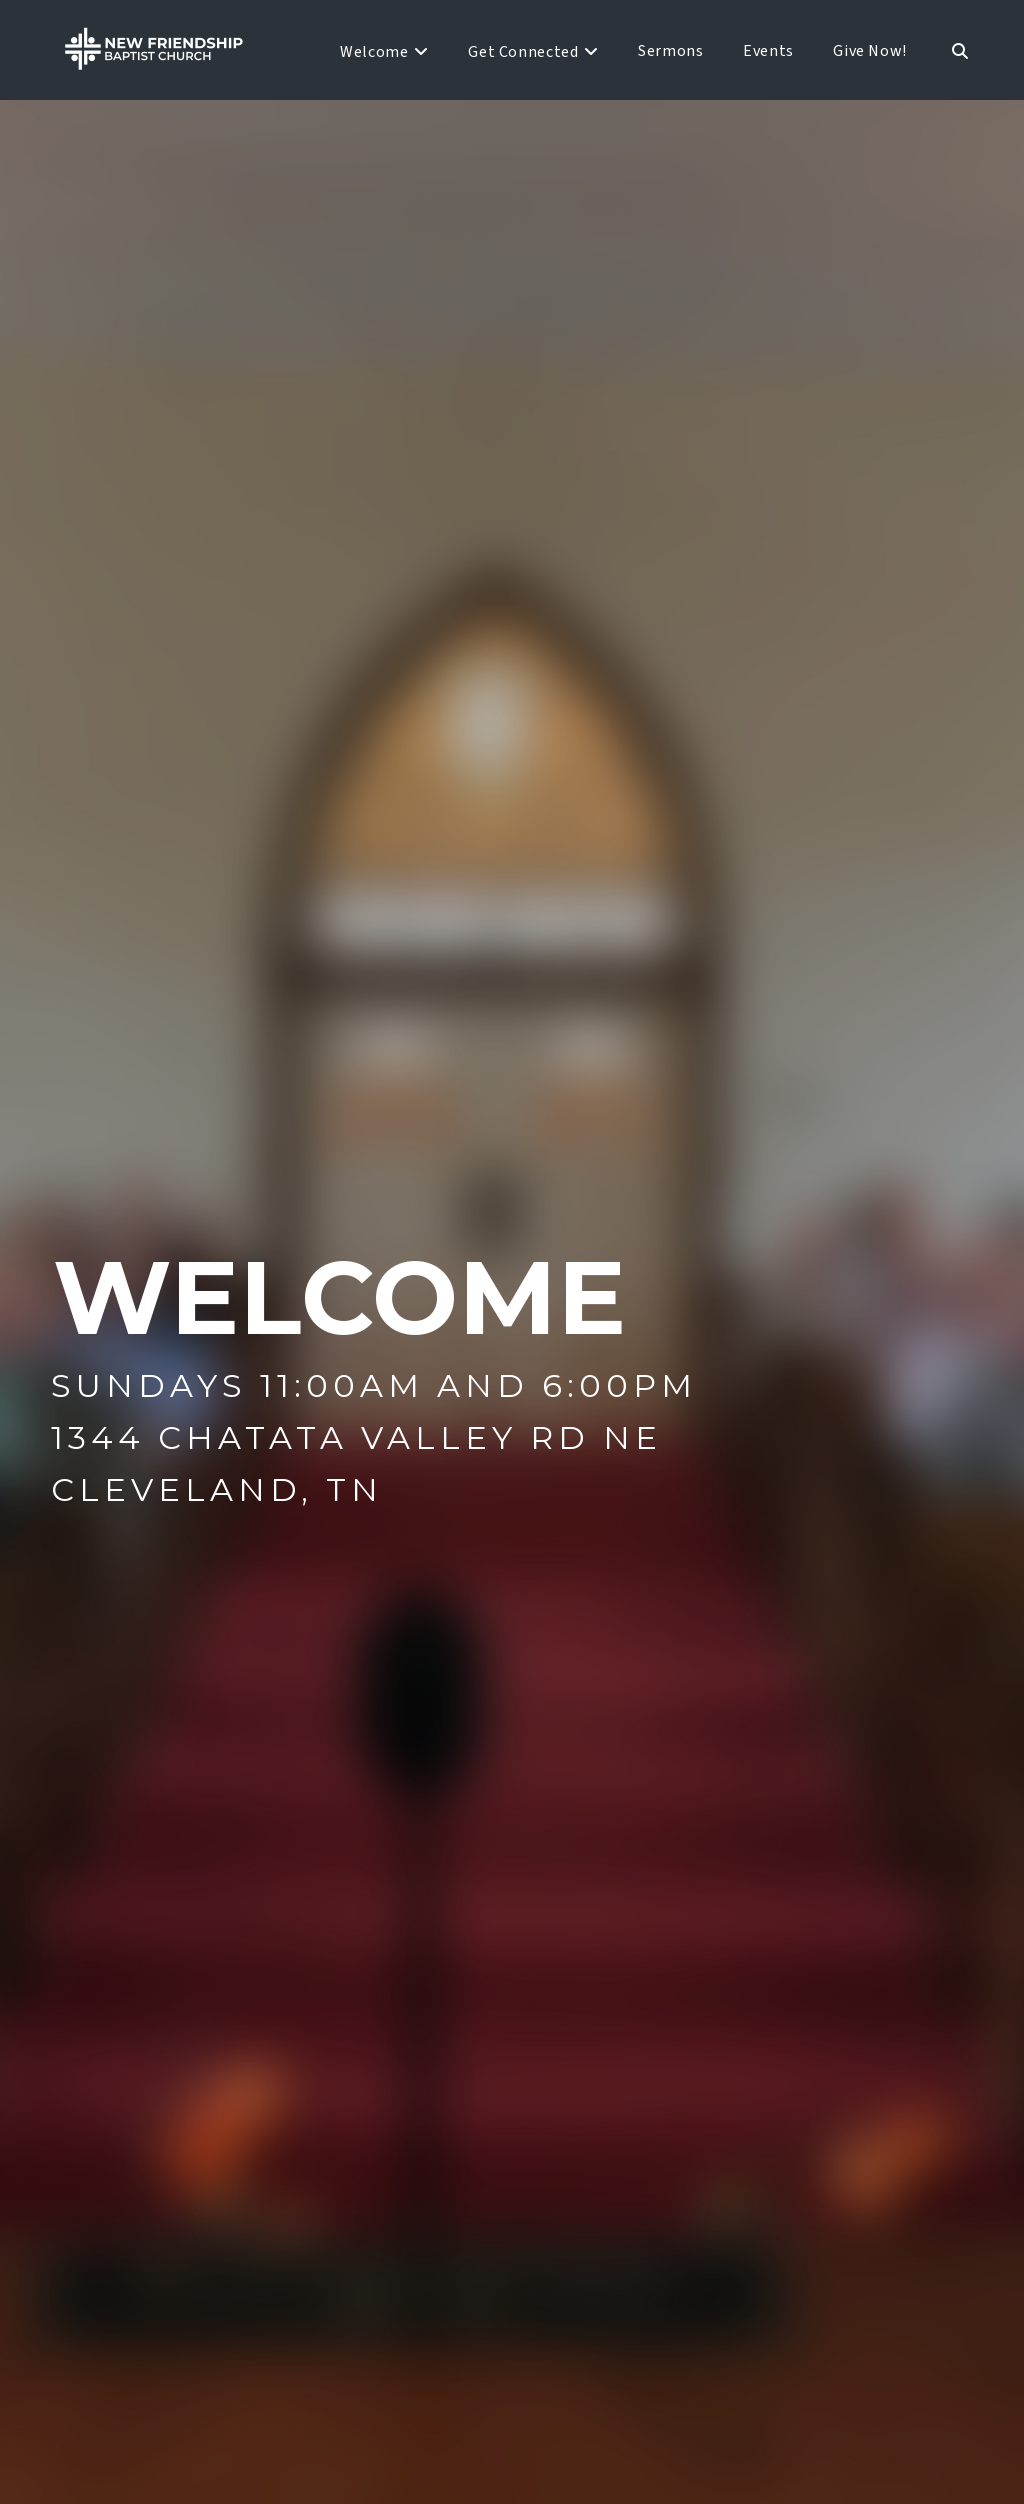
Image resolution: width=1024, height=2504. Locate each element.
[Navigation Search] (949, 50)
